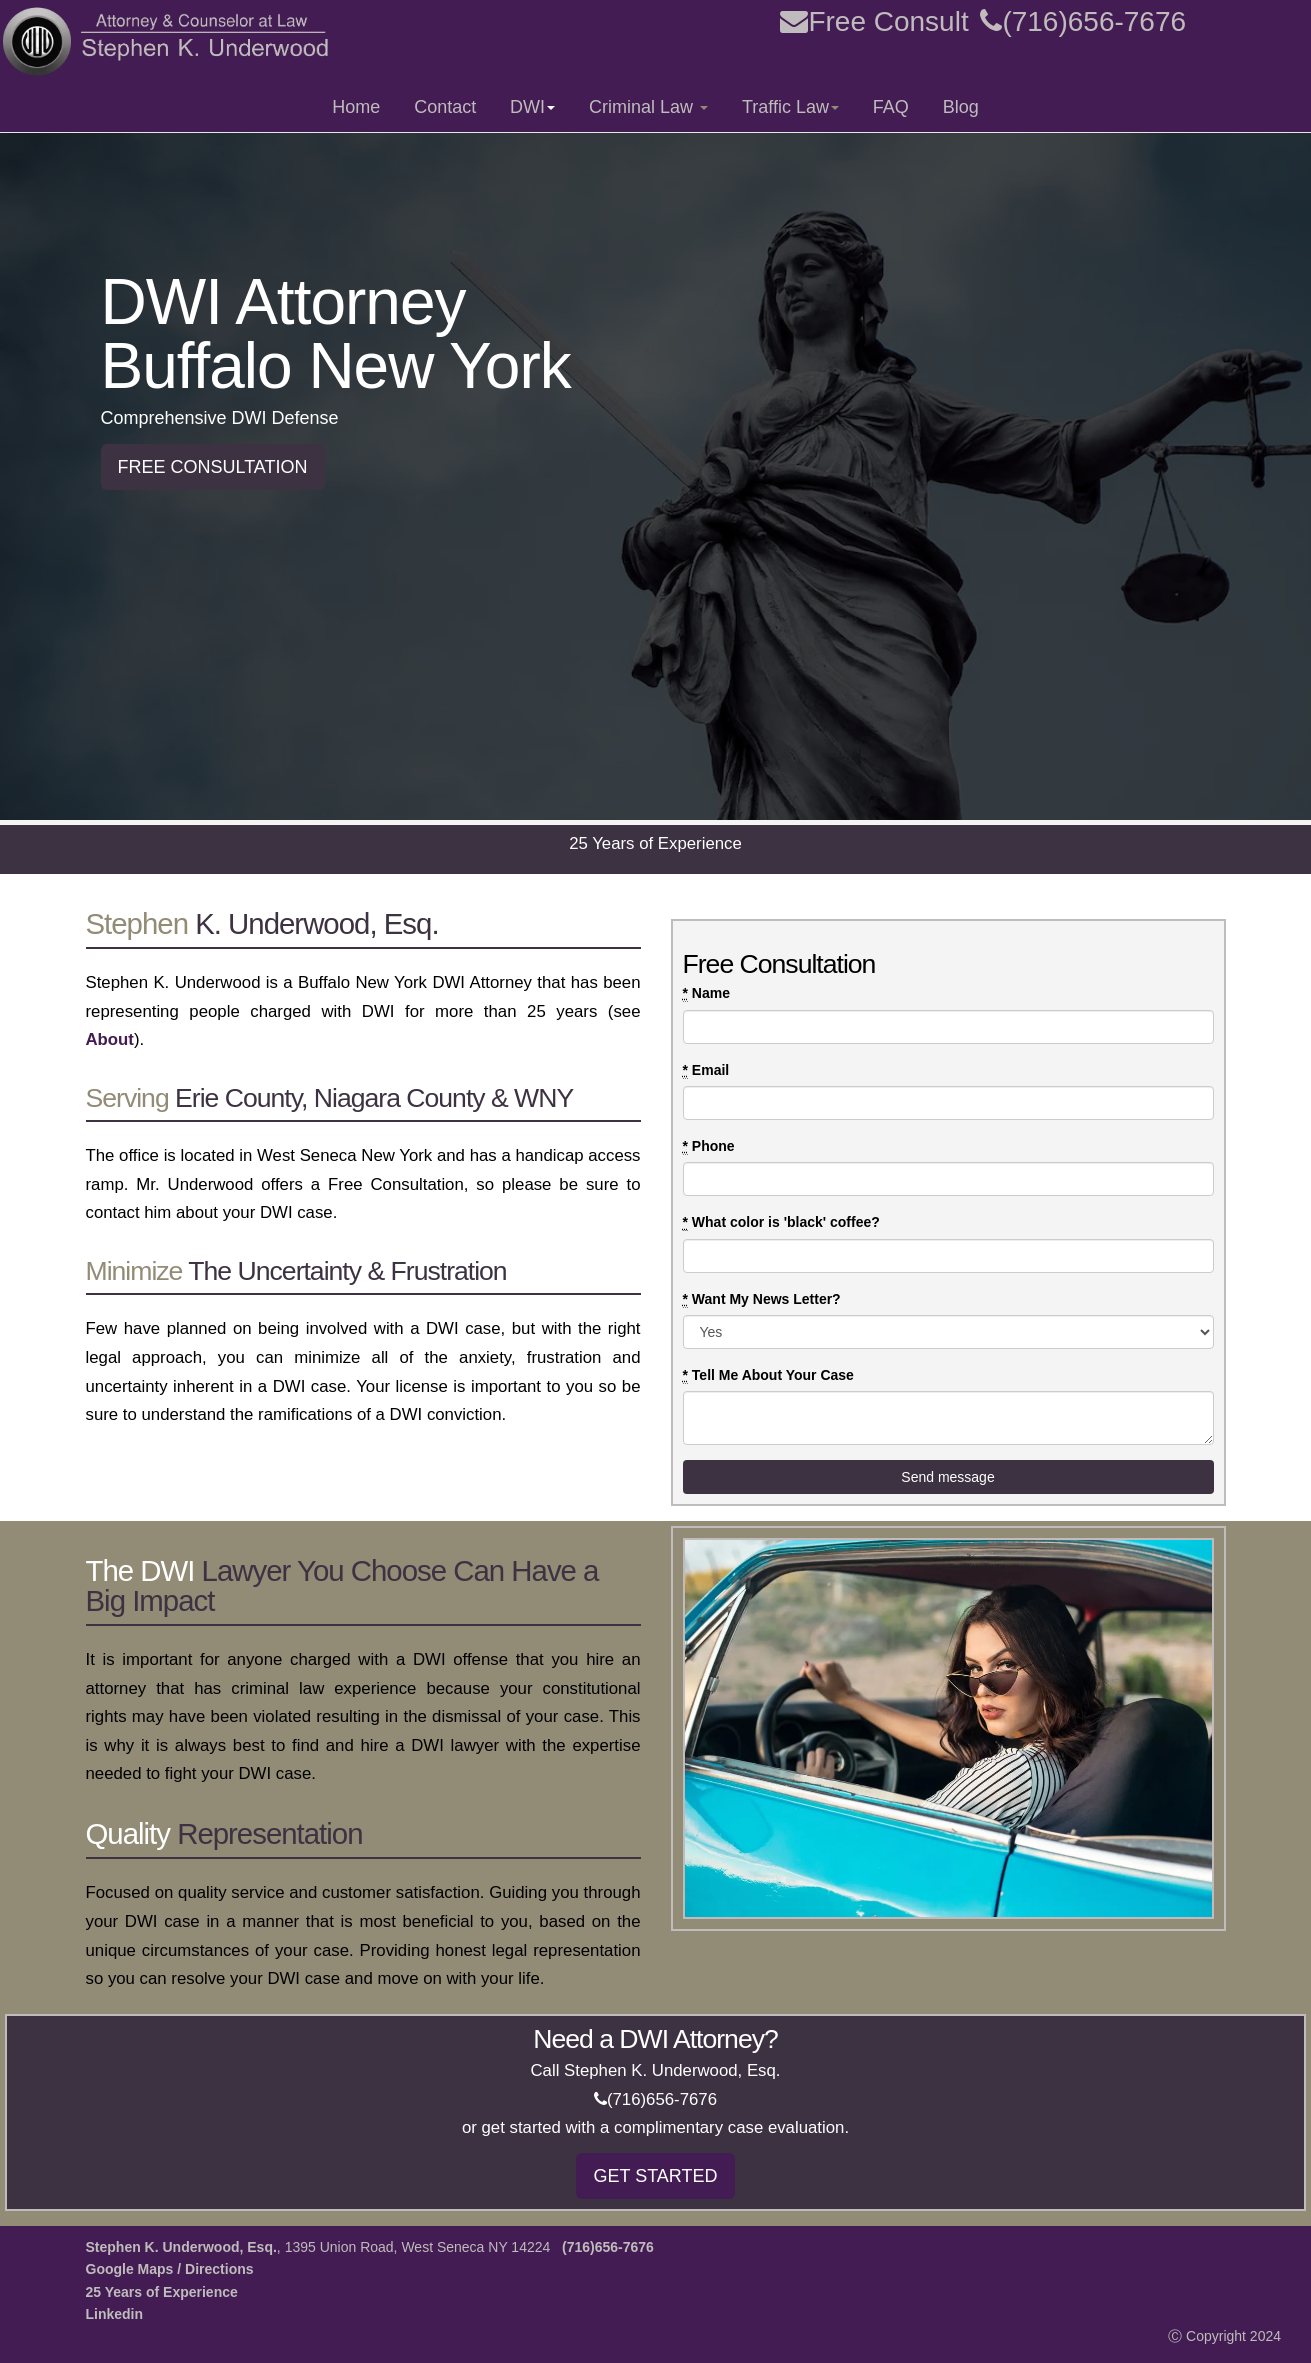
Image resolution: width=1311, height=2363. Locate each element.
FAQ (891, 107)
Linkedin (115, 2314)
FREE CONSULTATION (213, 467)
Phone (709, 1146)
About (110, 1039)
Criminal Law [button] (648, 107)
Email (706, 1070)
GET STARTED (655, 2176)
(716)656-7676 (1083, 21)
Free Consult (874, 21)
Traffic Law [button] (790, 107)
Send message (947, 1477)
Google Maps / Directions (170, 2269)
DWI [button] (532, 107)
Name (706, 993)
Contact (445, 107)
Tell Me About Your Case (768, 1375)
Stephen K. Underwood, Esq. (181, 2247)
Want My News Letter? (762, 1299)
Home (356, 107)
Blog (961, 107)
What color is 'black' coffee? (781, 1222)
